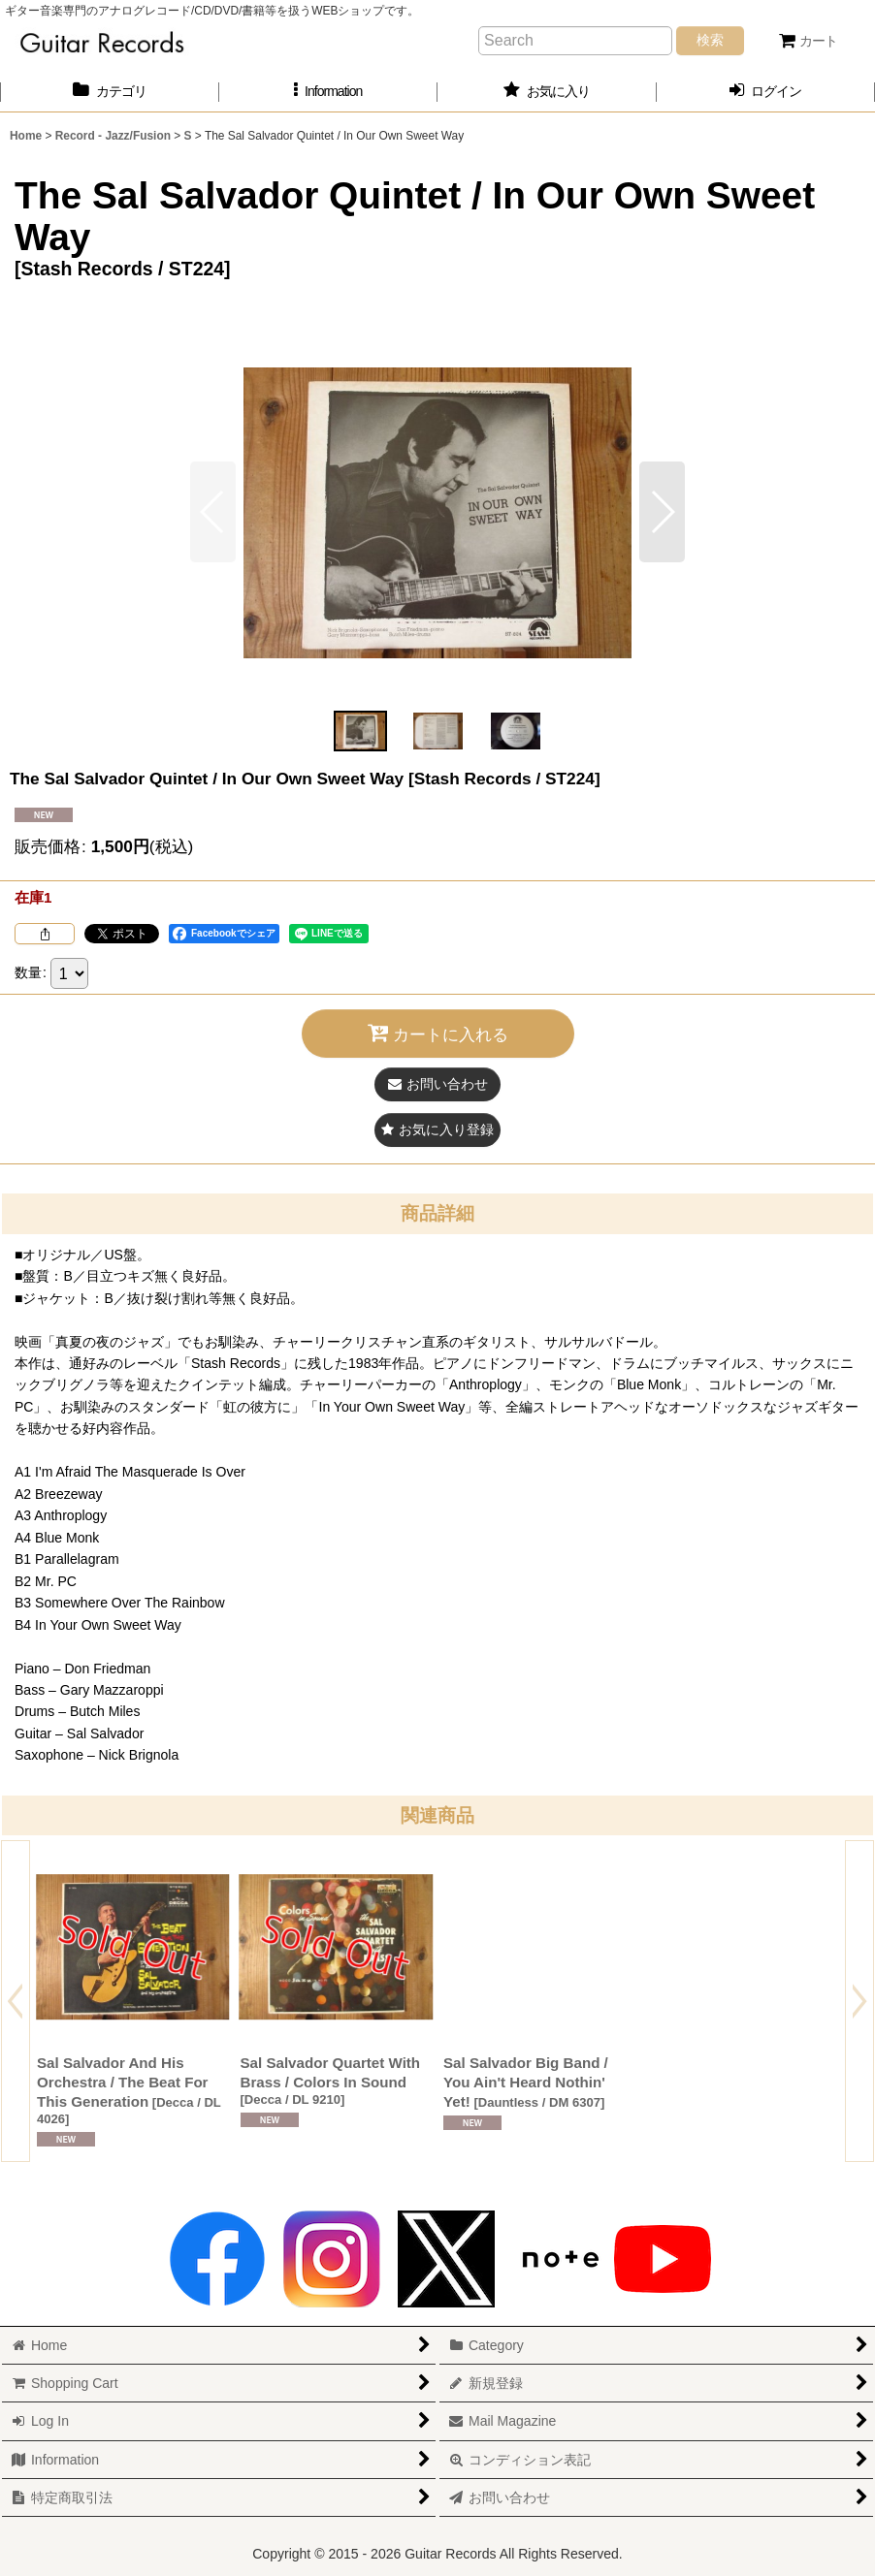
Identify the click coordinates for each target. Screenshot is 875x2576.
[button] (328, 91)
